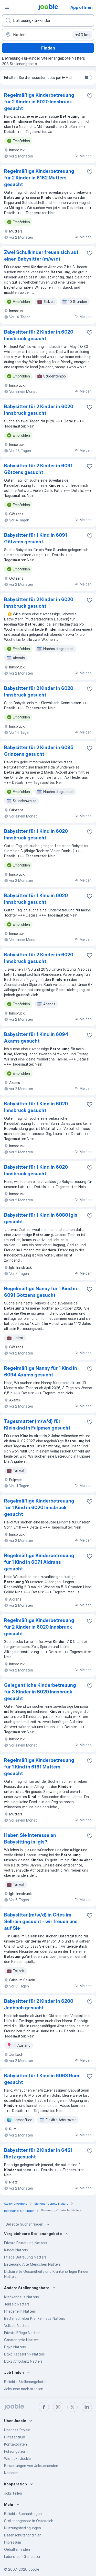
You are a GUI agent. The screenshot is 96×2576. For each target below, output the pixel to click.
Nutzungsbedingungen (22, 2528)
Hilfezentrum (14, 2437)
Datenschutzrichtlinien (22, 2535)
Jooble (33, 2569)
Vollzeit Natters (16, 2325)
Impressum (12, 2542)
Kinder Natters (16, 2250)
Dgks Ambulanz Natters (23, 2361)
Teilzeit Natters (16, 2304)
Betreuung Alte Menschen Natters (32, 2264)
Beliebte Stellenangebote (25, 2381)
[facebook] (44, 2407)
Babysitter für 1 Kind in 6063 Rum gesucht (41, 2079)
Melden (83, 156)
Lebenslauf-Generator (22, 2556)
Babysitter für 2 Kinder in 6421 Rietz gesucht (38, 2153)
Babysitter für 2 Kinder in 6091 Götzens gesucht (38, 469)
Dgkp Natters (15, 2347)
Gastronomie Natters (21, 2340)
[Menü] (7, 7)
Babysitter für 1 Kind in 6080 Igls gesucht (40, 1218)
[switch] (88, 77)
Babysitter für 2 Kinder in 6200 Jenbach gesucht (38, 2004)
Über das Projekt (17, 2430)
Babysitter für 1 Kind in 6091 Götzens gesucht (35, 538)
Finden (48, 48)
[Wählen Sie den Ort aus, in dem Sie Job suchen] (48, 35)
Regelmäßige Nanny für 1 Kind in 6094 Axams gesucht (40, 1371)
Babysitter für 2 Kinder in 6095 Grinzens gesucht (38, 751)
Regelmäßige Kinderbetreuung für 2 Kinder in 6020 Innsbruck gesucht (39, 101)
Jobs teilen (13, 2493)
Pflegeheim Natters (20, 2311)
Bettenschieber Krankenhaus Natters (34, 2318)
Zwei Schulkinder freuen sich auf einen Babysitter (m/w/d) (41, 256)
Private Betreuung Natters (25, 2243)
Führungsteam (16, 2451)
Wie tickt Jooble (17, 2458)
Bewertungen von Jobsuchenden (31, 2465)
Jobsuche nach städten (23, 2389)
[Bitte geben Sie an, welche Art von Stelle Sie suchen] (48, 20)
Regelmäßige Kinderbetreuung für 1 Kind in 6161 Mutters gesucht (39, 1766)
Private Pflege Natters (22, 2332)
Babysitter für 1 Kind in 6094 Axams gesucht (36, 1038)
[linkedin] (87, 2407)
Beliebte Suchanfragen (28, 2224)
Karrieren (11, 2473)
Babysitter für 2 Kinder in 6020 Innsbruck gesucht (38, 335)
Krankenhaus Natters (21, 2297)
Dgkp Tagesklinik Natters (24, 2354)
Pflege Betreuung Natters (25, 2257)
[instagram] (58, 2407)
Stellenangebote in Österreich (28, 2521)
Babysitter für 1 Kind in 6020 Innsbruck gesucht (36, 834)
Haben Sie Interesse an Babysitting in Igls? (30, 1839)
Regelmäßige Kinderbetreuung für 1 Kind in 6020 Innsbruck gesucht (39, 1507)
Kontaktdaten (15, 2444)
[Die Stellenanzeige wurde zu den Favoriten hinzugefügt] (89, 95)
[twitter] (72, 2407)
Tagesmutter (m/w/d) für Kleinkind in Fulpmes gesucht (37, 1425)
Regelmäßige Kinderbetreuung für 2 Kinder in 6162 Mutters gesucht (39, 177)
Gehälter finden (17, 2549)
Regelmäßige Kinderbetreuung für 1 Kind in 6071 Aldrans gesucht (39, 1562)
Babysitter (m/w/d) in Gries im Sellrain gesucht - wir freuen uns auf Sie (41, 1921)
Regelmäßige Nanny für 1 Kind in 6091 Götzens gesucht (40, 1292)
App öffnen (81, 7)
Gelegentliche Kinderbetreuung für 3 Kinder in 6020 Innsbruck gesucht (40, 1691)
